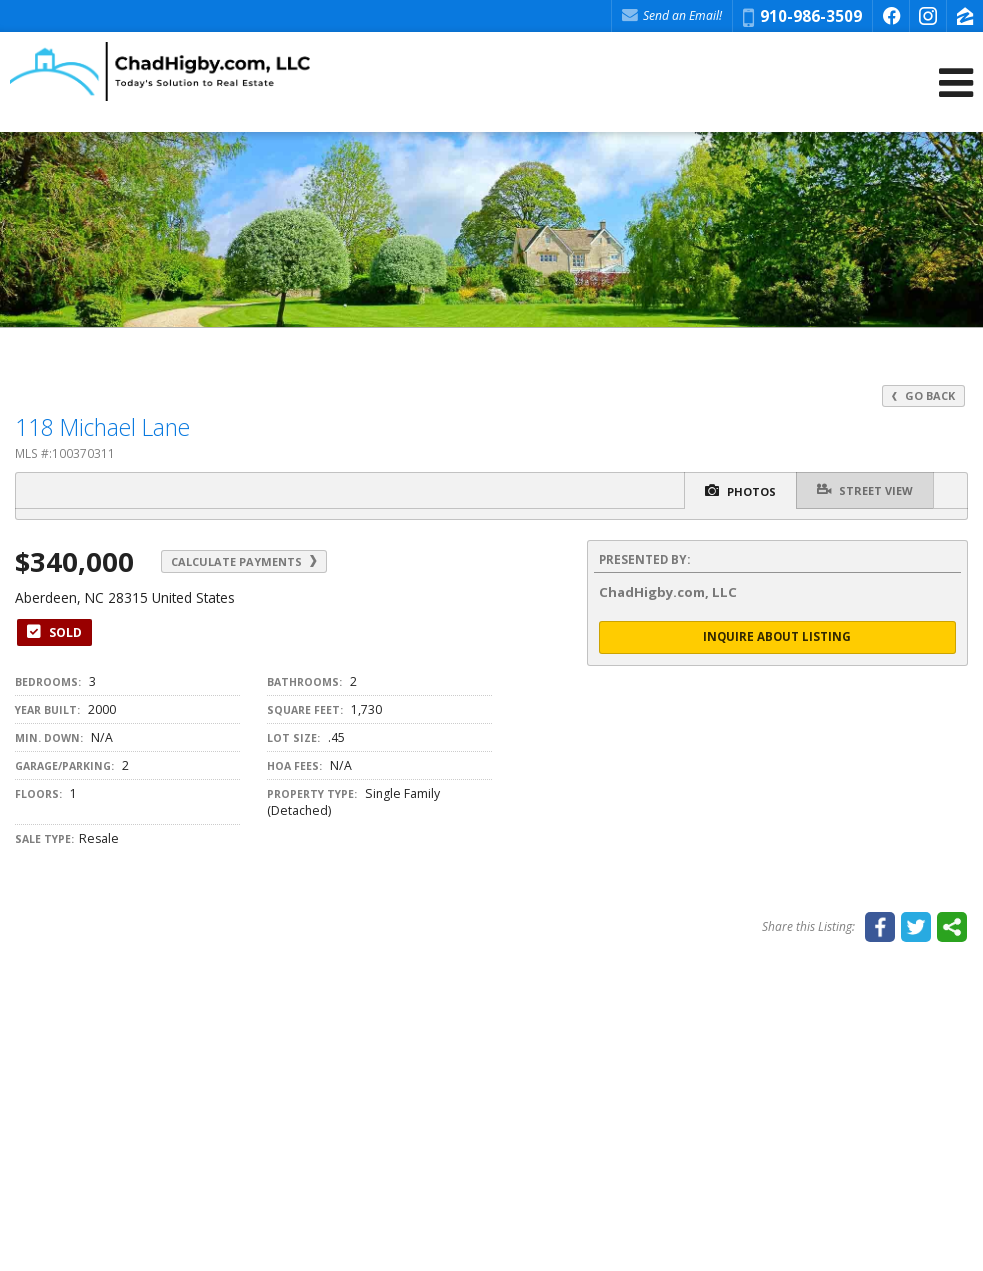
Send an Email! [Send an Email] (672, 15)
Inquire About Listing (777, 636)
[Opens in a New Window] (891, 16)
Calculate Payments (244, 561)
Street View (865, 490)
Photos (740, 491)
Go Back (923, 395)
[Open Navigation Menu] (956, 82)
